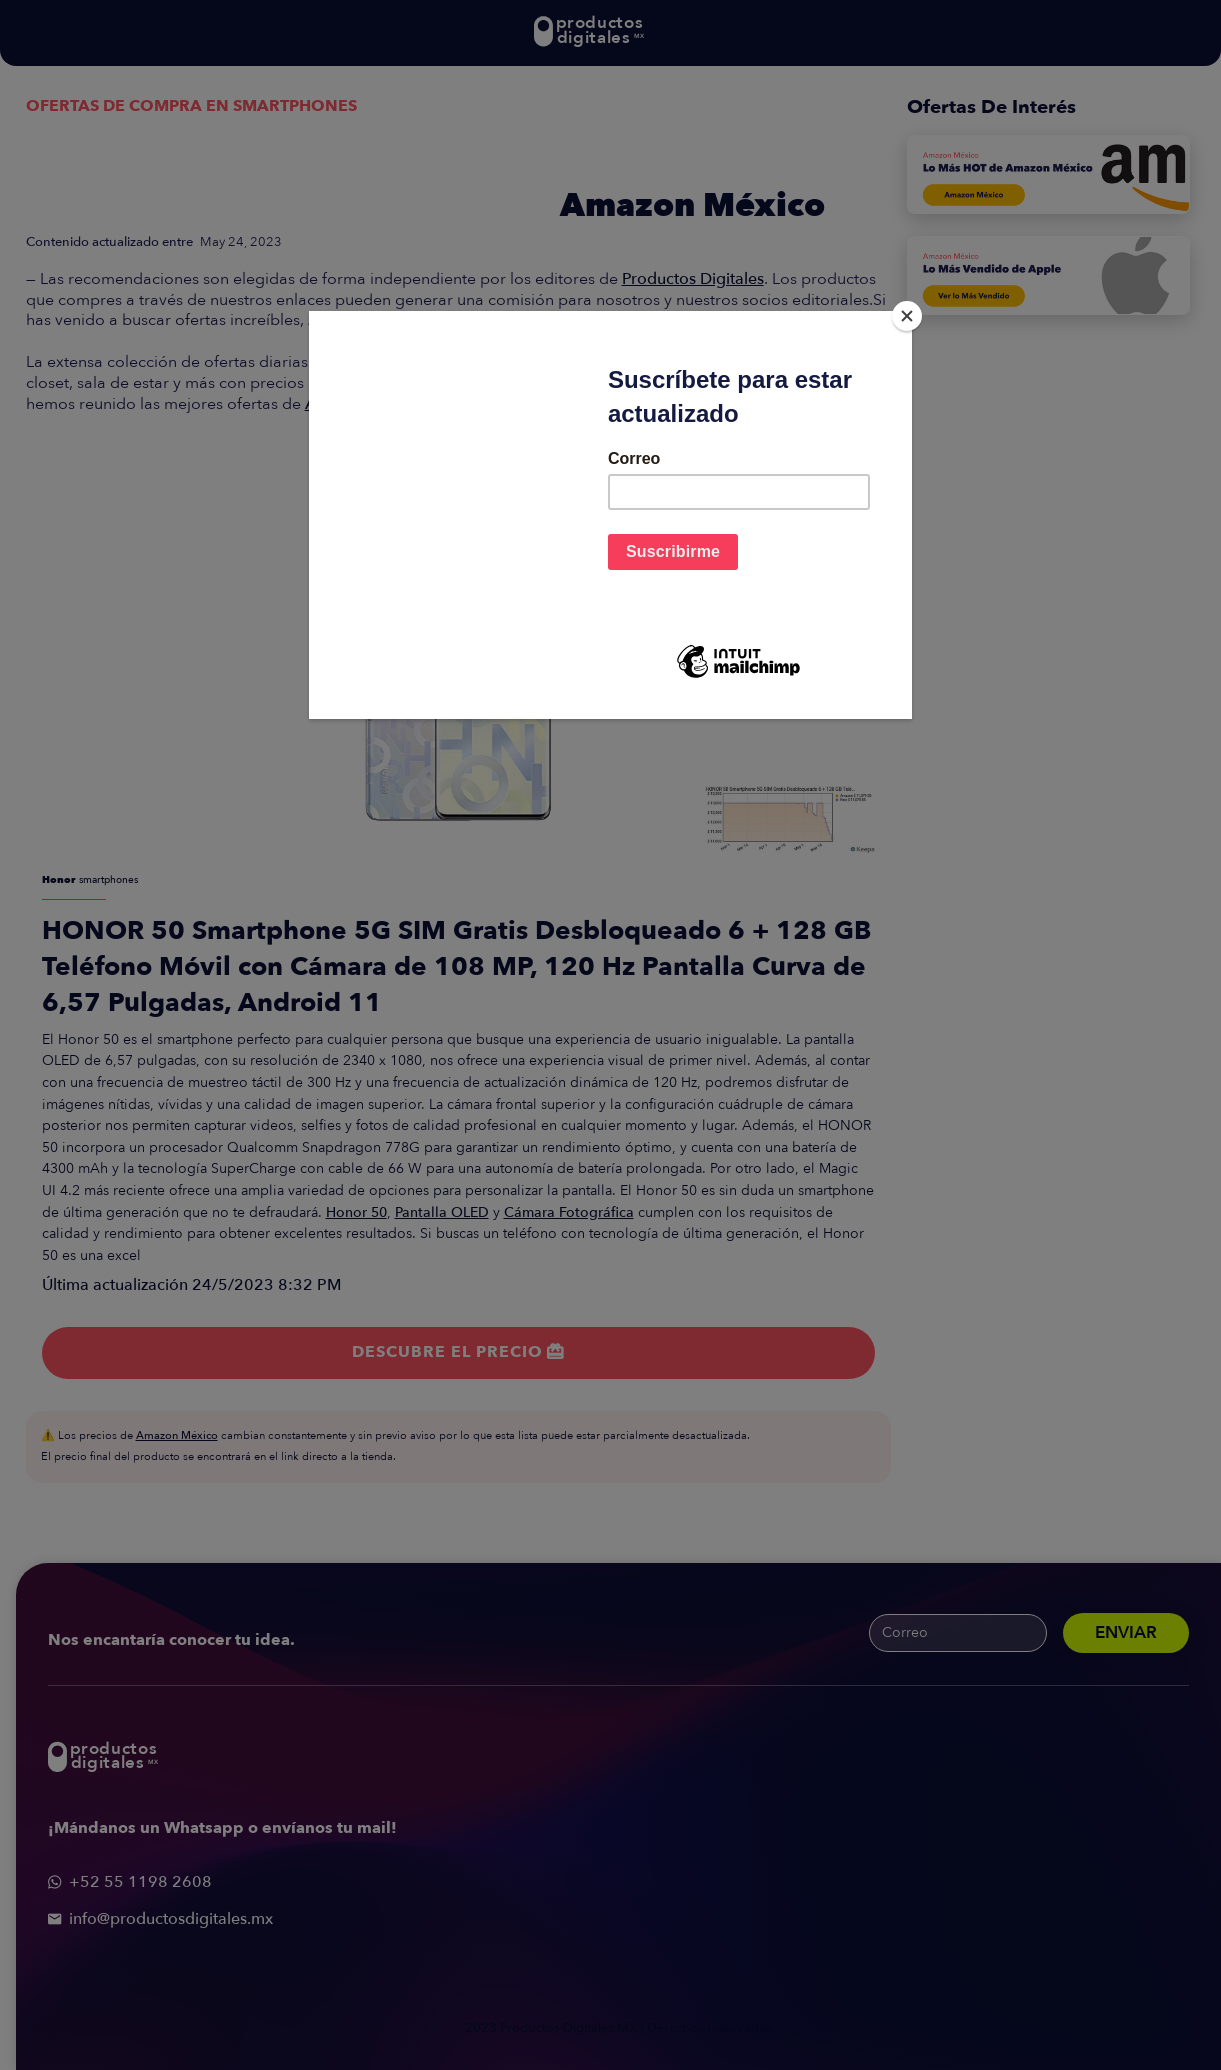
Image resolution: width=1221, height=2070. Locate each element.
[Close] (907, 316)
